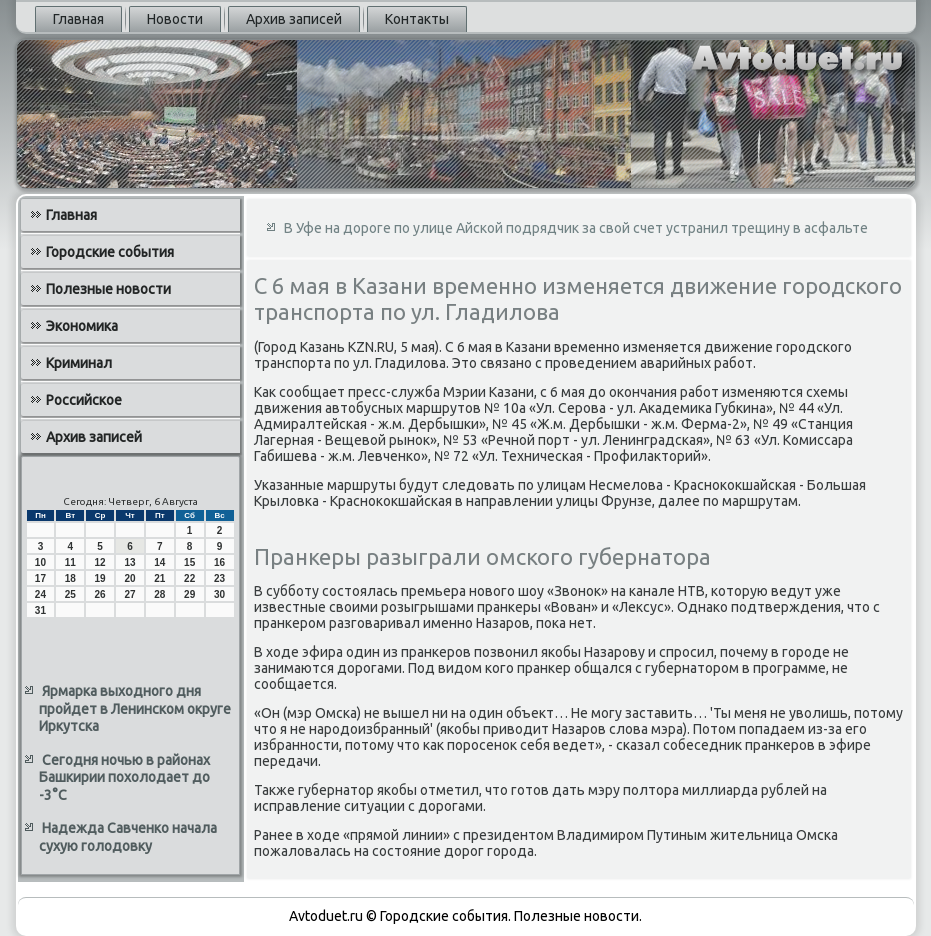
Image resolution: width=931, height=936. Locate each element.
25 (70, 594)
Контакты (417, 19)
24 (40, 594)
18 (70, 578)
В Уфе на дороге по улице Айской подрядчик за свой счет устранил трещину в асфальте (576, 228)
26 (100, 594)
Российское (84, 400)
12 (100, 562)
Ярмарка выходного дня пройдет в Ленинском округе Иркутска (135, 708)
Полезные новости (108, 289)
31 (40, 610)
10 (40, 562)
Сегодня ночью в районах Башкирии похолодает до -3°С (124, 777)
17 (40, 578)
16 (219, 562)
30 (219, 594)
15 (189, 562)
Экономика (82, 326)
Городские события (110, 252)
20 (129, 578)
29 (189, 594)
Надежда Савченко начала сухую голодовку (128, 837)
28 (159, 594)
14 (159, 562)
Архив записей (294, 19)
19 (100, 578)
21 (159, 578)
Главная (78, 19)
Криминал (79, 363)
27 (129, 594)
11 (70, 562)
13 (129, 562)
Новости (175, 19)
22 (189, 578)
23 (219, 578)
